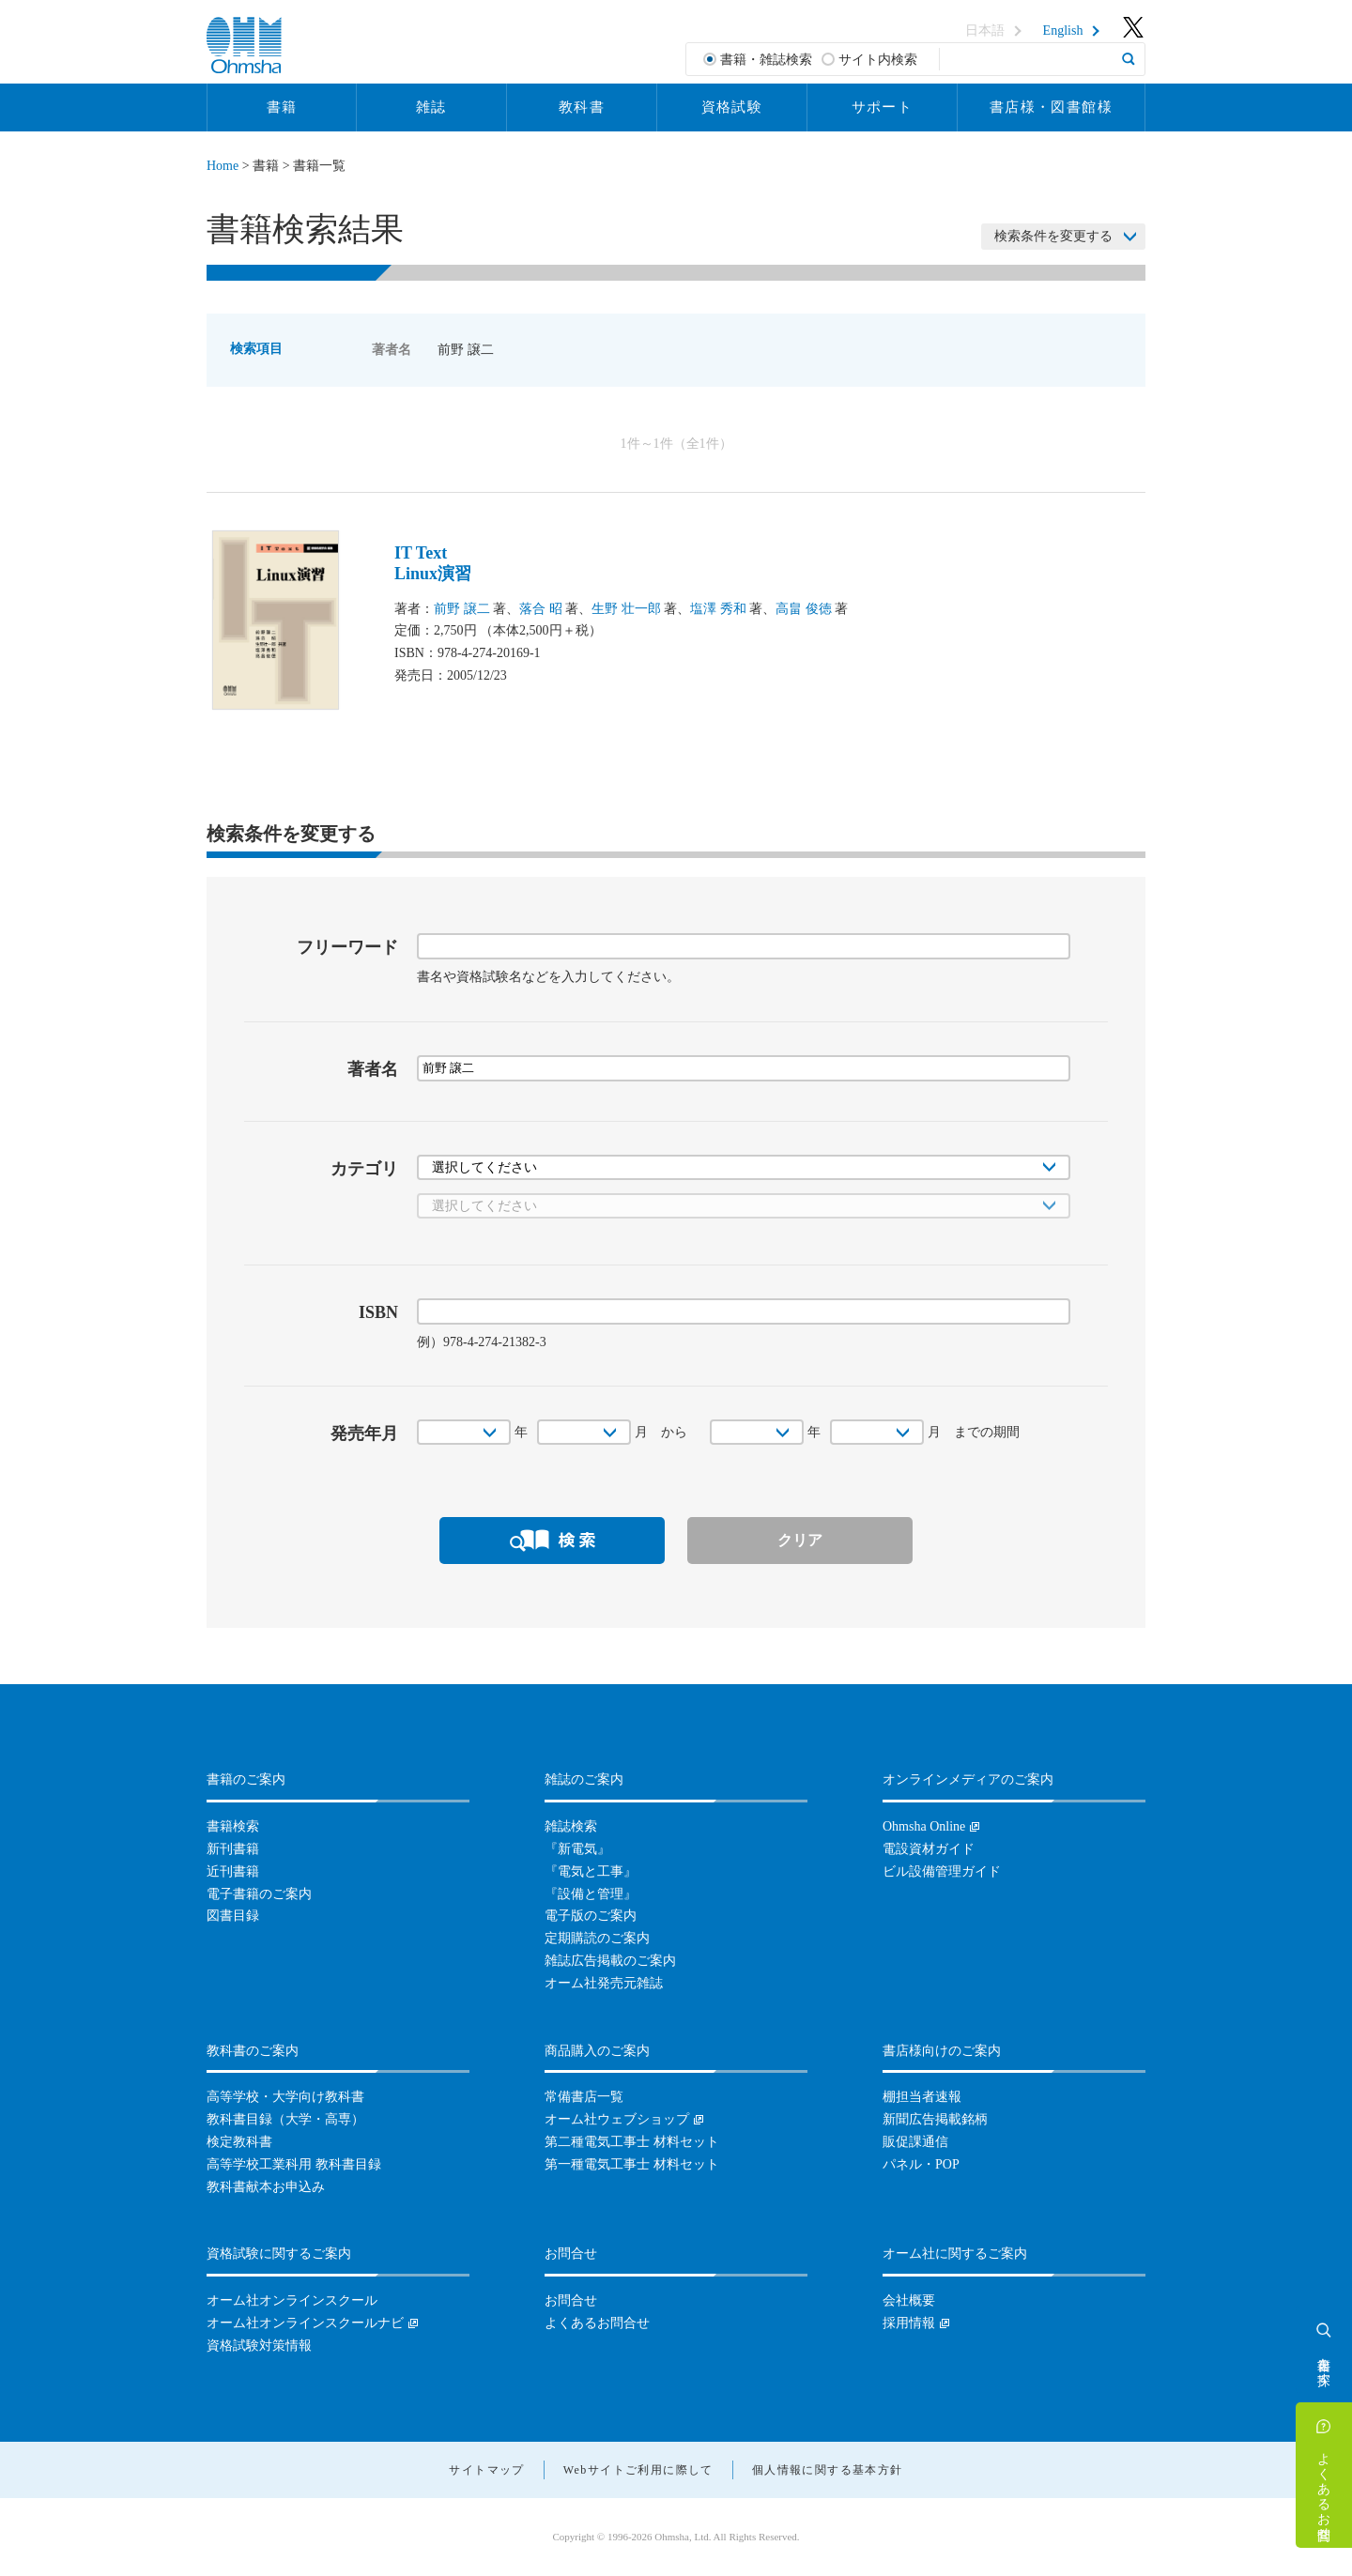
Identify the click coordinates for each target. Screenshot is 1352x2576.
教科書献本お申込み (266, 2187)
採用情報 (909, 2323)
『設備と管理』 (591, 1894)
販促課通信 (915, 2142)
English (1063, 31)
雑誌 (431, 107)
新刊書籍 (233, 1849)
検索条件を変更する (1053, 236)
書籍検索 (233, 1826)
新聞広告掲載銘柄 (935, 2119)
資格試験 (732, 107)
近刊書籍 (233, 1871)
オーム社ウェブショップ (617, 2119)
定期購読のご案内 (597, 1938)
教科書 (582, 107)
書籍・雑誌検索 (766, 60)
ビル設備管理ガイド (942, 1871)
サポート (883, 107)
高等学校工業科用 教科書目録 (294, 2164)
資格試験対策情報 (259, 2345)
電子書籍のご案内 (259, 1894)
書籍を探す (1324, 2364)
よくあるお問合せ (1324, 2489)
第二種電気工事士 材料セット (632, 2142)
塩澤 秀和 (718, 609)
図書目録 (233, 1916)
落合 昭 (540, 609)
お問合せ (571, 2300)
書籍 (282, 107)
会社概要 (909, 2300)
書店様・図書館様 (1051, 107)
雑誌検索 (571, 1826)
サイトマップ (486, 2469)
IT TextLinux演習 (432, 563)
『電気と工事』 (591, 1871)
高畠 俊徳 (804, 609)
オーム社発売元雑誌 (604, 1983)
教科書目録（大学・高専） (285, 2119)
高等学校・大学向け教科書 (285, 2097)
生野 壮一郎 (626, 609)
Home (222, 166)
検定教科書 (239, 2142)
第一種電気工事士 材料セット (632, 2164)
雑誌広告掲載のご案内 (610, 1961)
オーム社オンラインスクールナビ (305, 2323)
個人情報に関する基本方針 (827, 2469)
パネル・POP (921, 2164)
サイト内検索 (877, 60)
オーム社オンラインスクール (292, 2300)
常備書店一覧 (584, 2097)
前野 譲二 (462, 609)
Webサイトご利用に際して (638, 2469)
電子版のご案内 (591, 1916)
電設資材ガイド (929, 1849)
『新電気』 (577, 1849)
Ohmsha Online (924, 1826)
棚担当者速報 (922, 2097)
